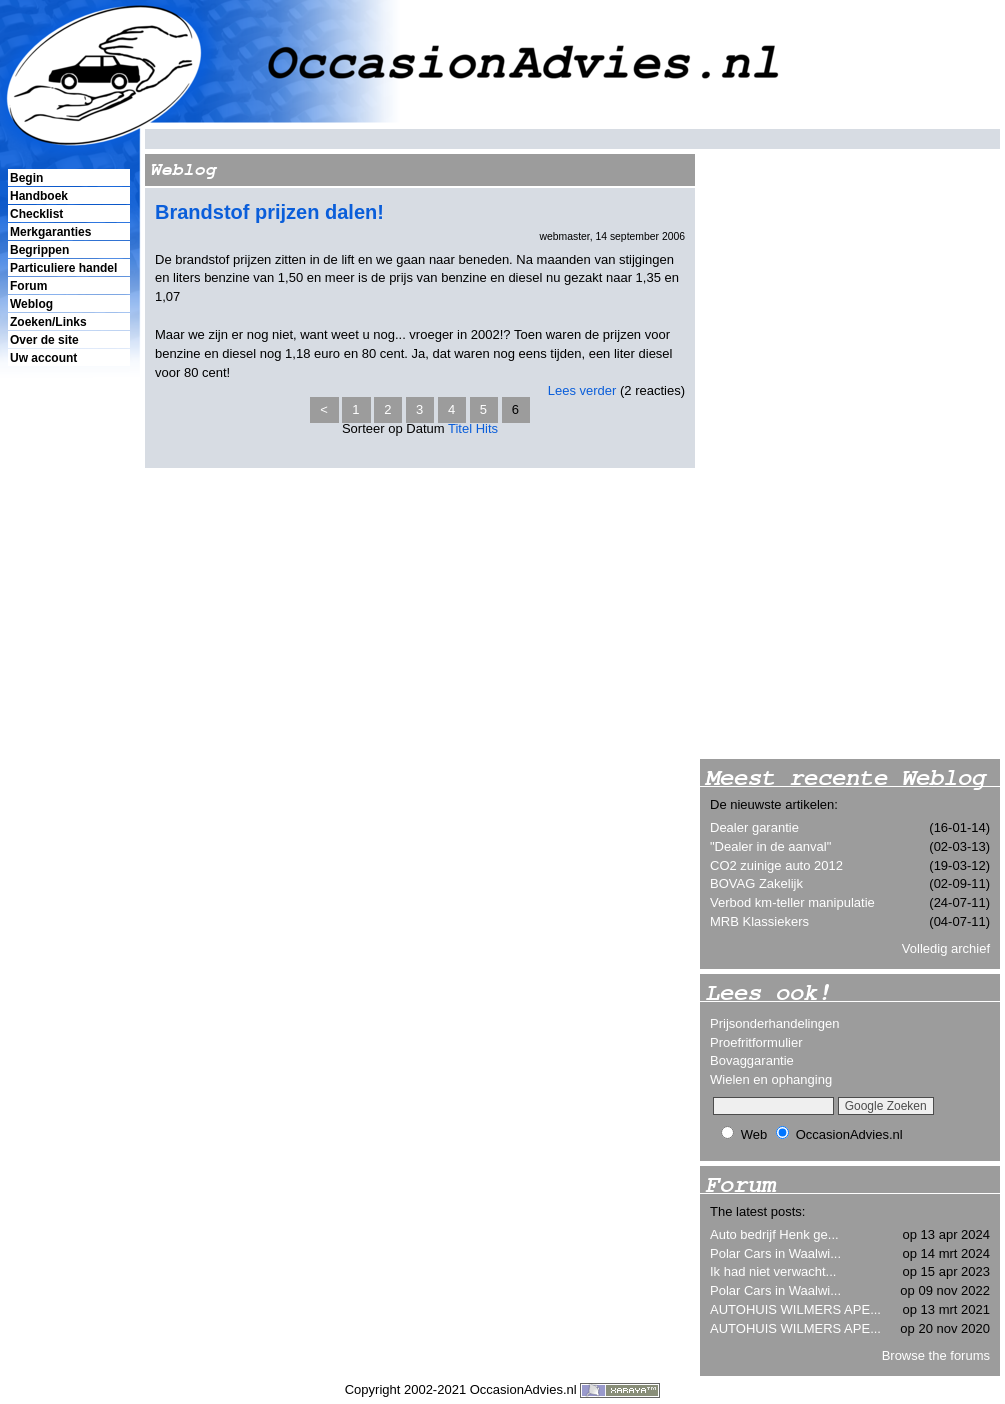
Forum (28, 286)
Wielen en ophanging (771, 1079)
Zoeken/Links (48, 322)
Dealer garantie (754, 827)
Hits (487, 428)
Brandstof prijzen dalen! (269, 212)
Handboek (39, 196)
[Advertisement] (68, 711)
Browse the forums (936, 1355)
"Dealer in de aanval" (770, 846)
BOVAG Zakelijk (756, 883)
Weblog (31, 304)
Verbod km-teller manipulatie (792, 902)
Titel (460, 428)
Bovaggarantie (752, 1060)
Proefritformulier (756, 1042)
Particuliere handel (63, 268)
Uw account (43, 358)
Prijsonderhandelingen (774, 1023)
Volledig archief (946, 948)
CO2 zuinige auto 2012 (776, 865)
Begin (26, 178)
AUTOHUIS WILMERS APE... (795, 1309)
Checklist (36, 214)
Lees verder (582, 390)
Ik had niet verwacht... (773, 1271)
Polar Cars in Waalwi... (775, 1253)
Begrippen (39, 250)
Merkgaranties (50, 232)
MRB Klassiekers (759, 921)
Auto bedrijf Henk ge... (774, 1234)
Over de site (44, 340)
